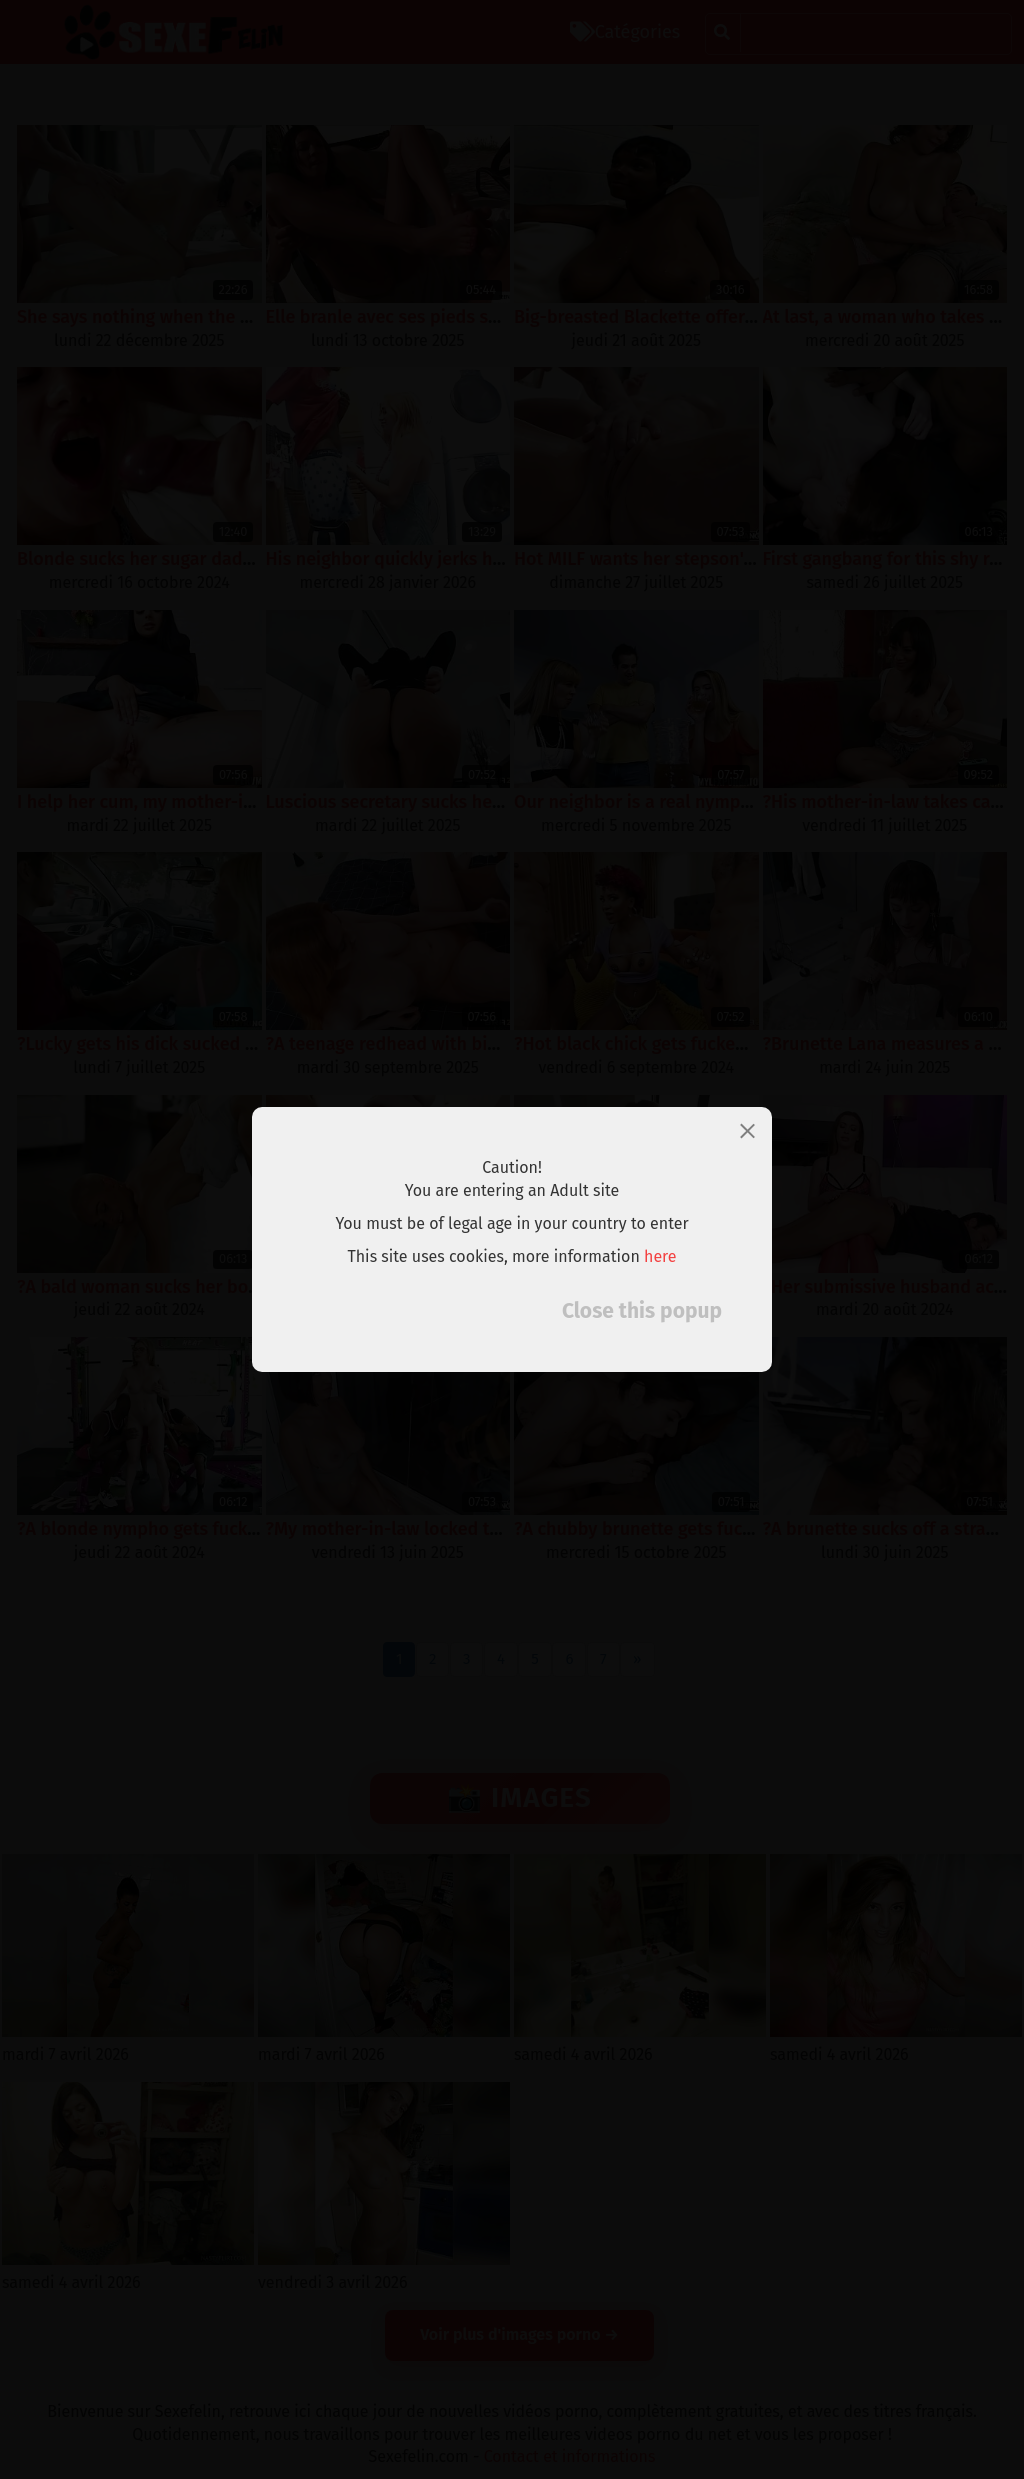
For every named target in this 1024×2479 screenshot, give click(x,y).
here (660, 1256)
